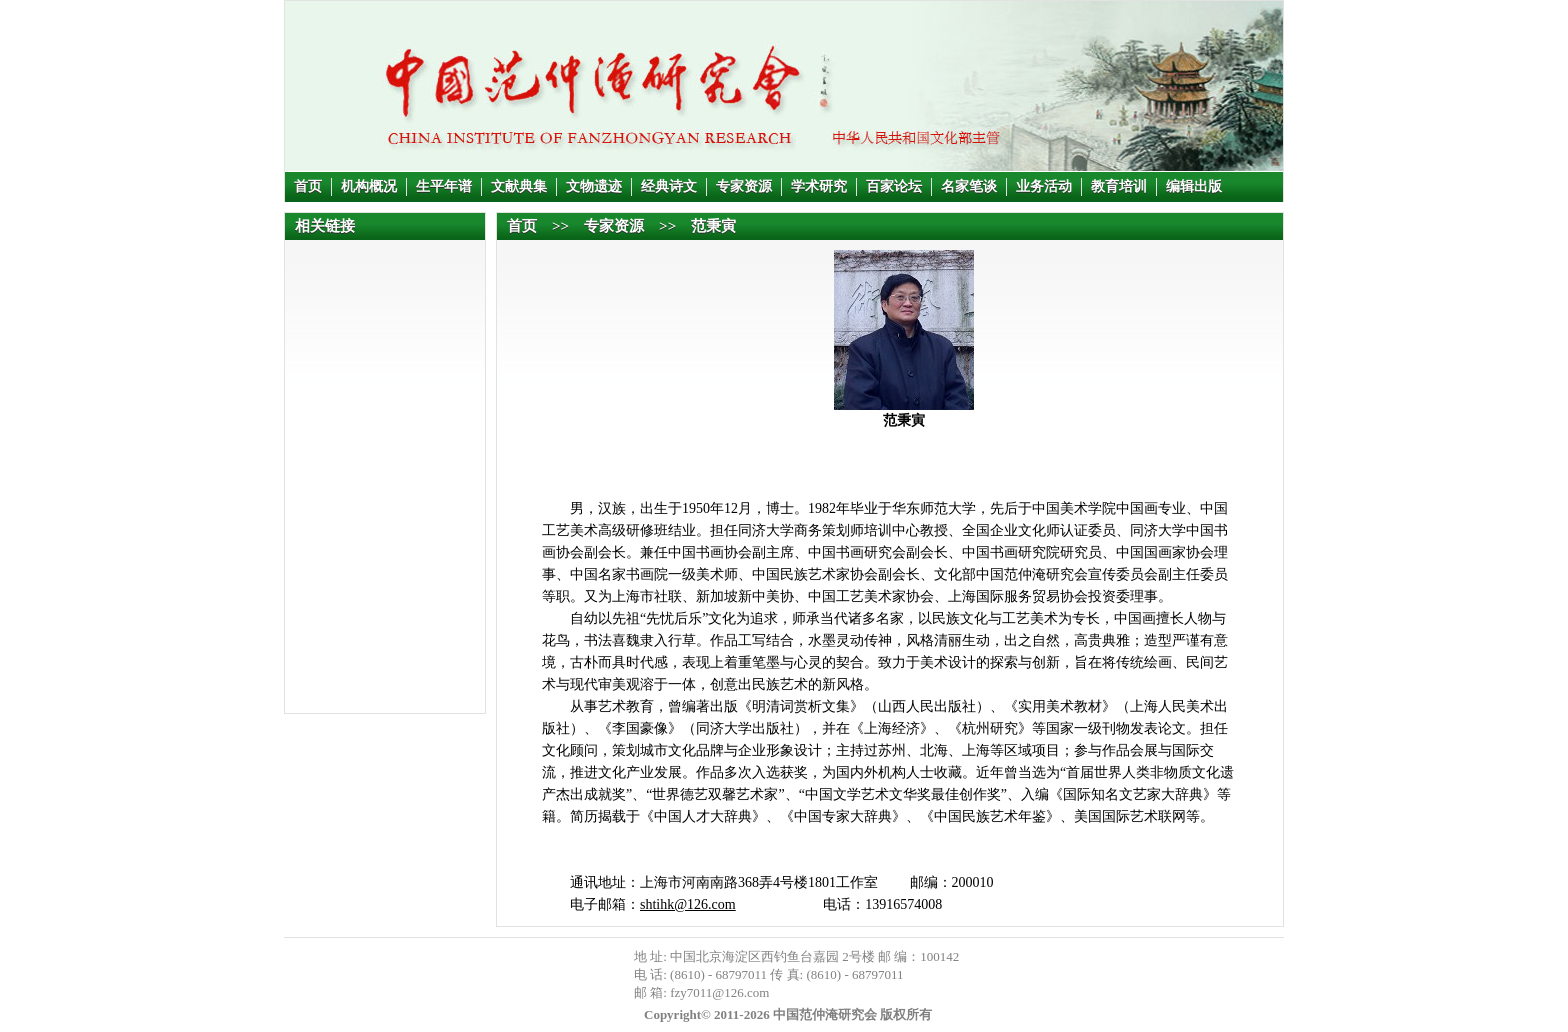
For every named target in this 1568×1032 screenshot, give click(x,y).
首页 (308, 186)
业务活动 (1044, 186)
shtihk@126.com (688, 904)
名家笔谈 (969, 186)
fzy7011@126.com (719, 992)
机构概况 (369, 186)
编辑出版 (1194, 186)
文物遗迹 (594, 186)
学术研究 (819, 186)
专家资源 (744, 186)
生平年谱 (444, 186)
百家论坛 (894, 186)
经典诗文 (669, 186)
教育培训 (1119, 186)
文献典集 (519, 186)
